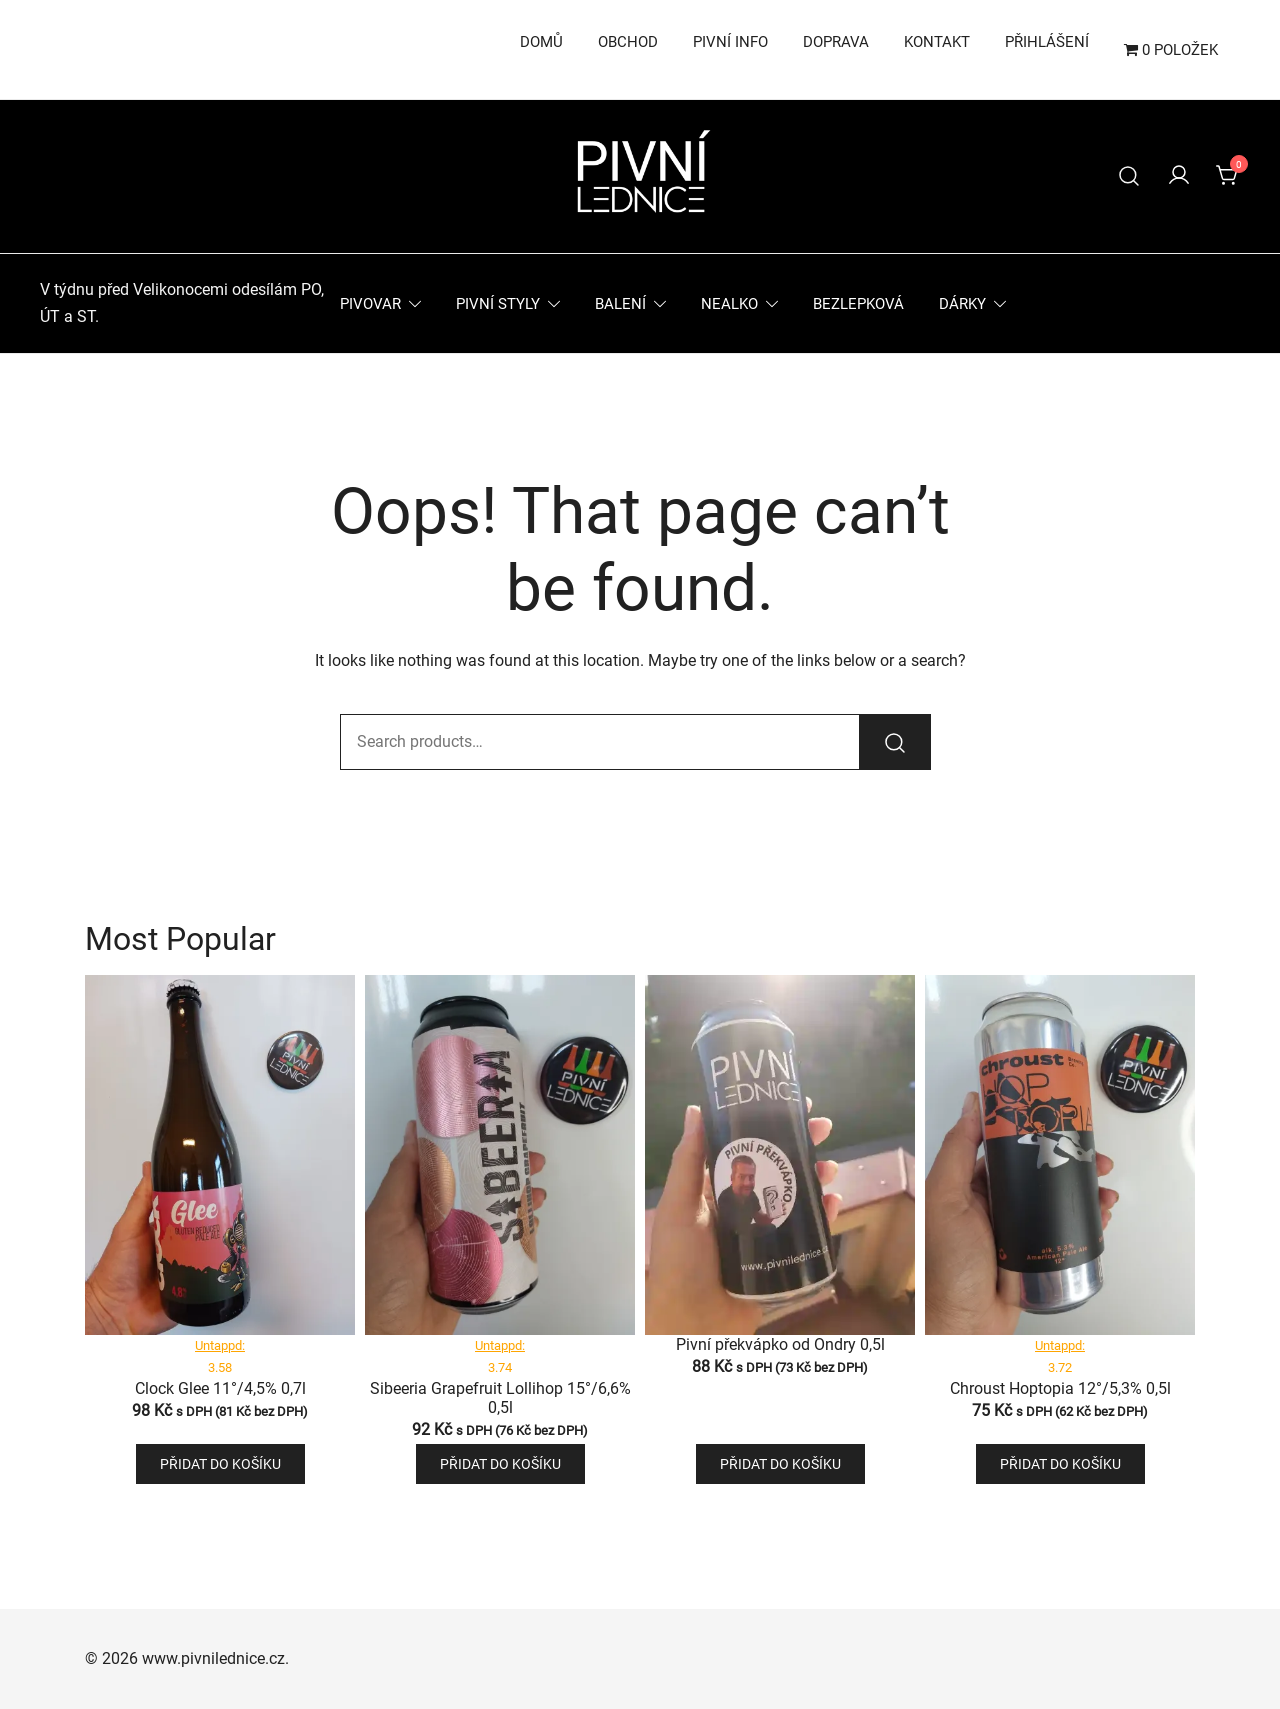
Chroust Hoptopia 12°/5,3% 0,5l (1060, 1388)
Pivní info (730, 42)
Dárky (962, 304)
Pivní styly (498, 304)
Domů (541, 42)
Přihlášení (1047, 42)
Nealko (729, 304)
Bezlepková (858, 304)
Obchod (628, 42)
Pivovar (370, 304)
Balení (620, 304)
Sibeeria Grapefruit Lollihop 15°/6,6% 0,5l (500, 1398)
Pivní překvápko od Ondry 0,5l (780, 1344)
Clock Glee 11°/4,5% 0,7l (220, 1388)
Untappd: (220, 1345)
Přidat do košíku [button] (220, 1464)
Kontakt (937, 42)
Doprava (836, 42)
